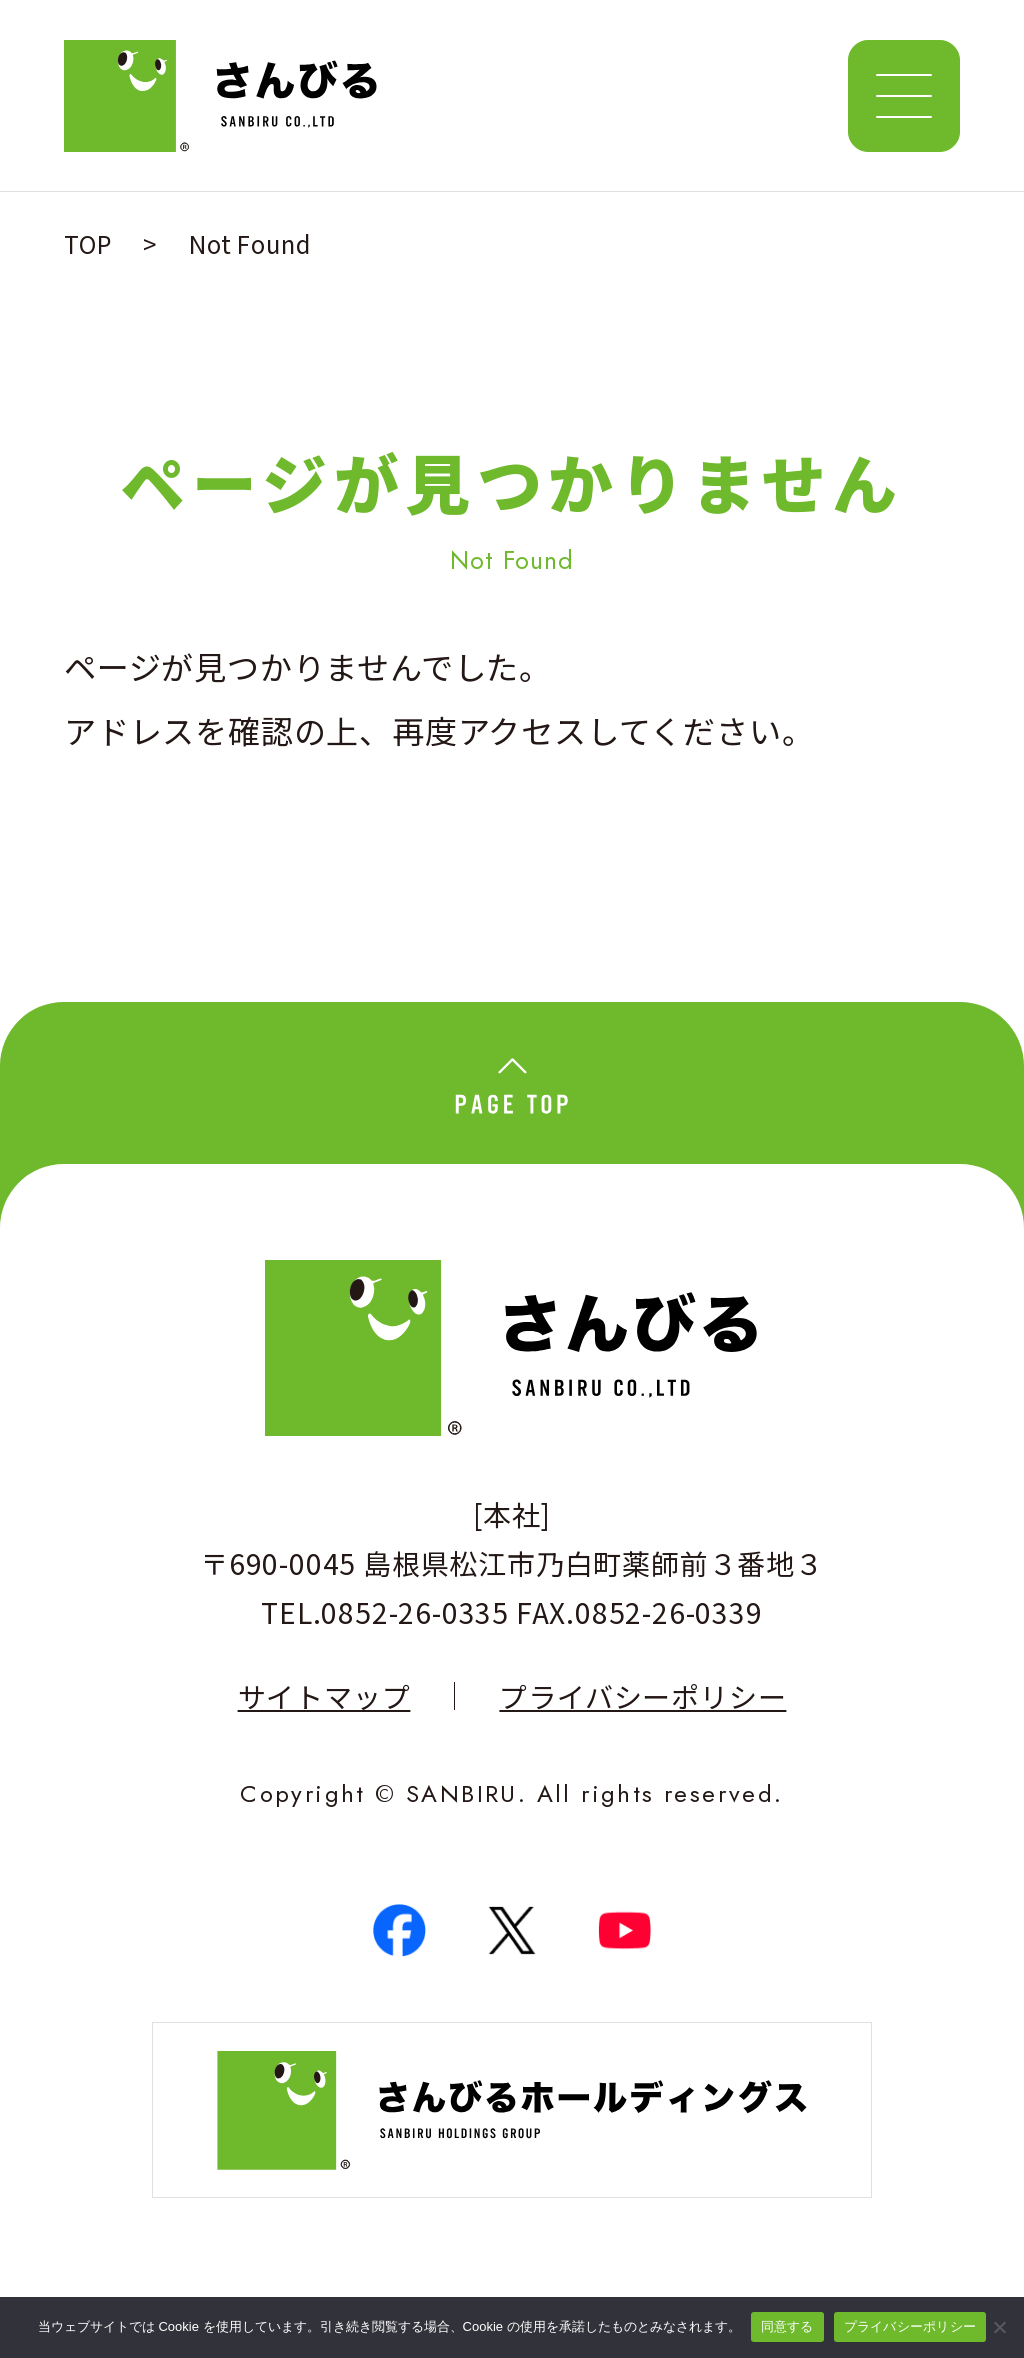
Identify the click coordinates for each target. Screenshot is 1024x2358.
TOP (87, 243)
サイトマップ (324, 1696)
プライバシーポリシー (642, 1696)
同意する (787, 2326)
